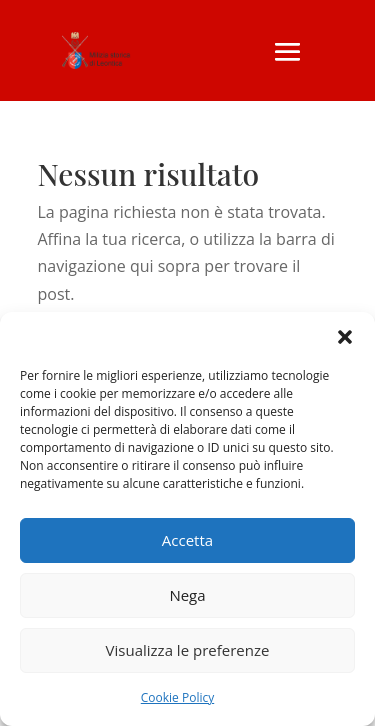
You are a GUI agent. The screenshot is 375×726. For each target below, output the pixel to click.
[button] (345, 337)
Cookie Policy (177, 697)
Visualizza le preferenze (188, 650)
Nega (187, 595)
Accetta (187, 540)
